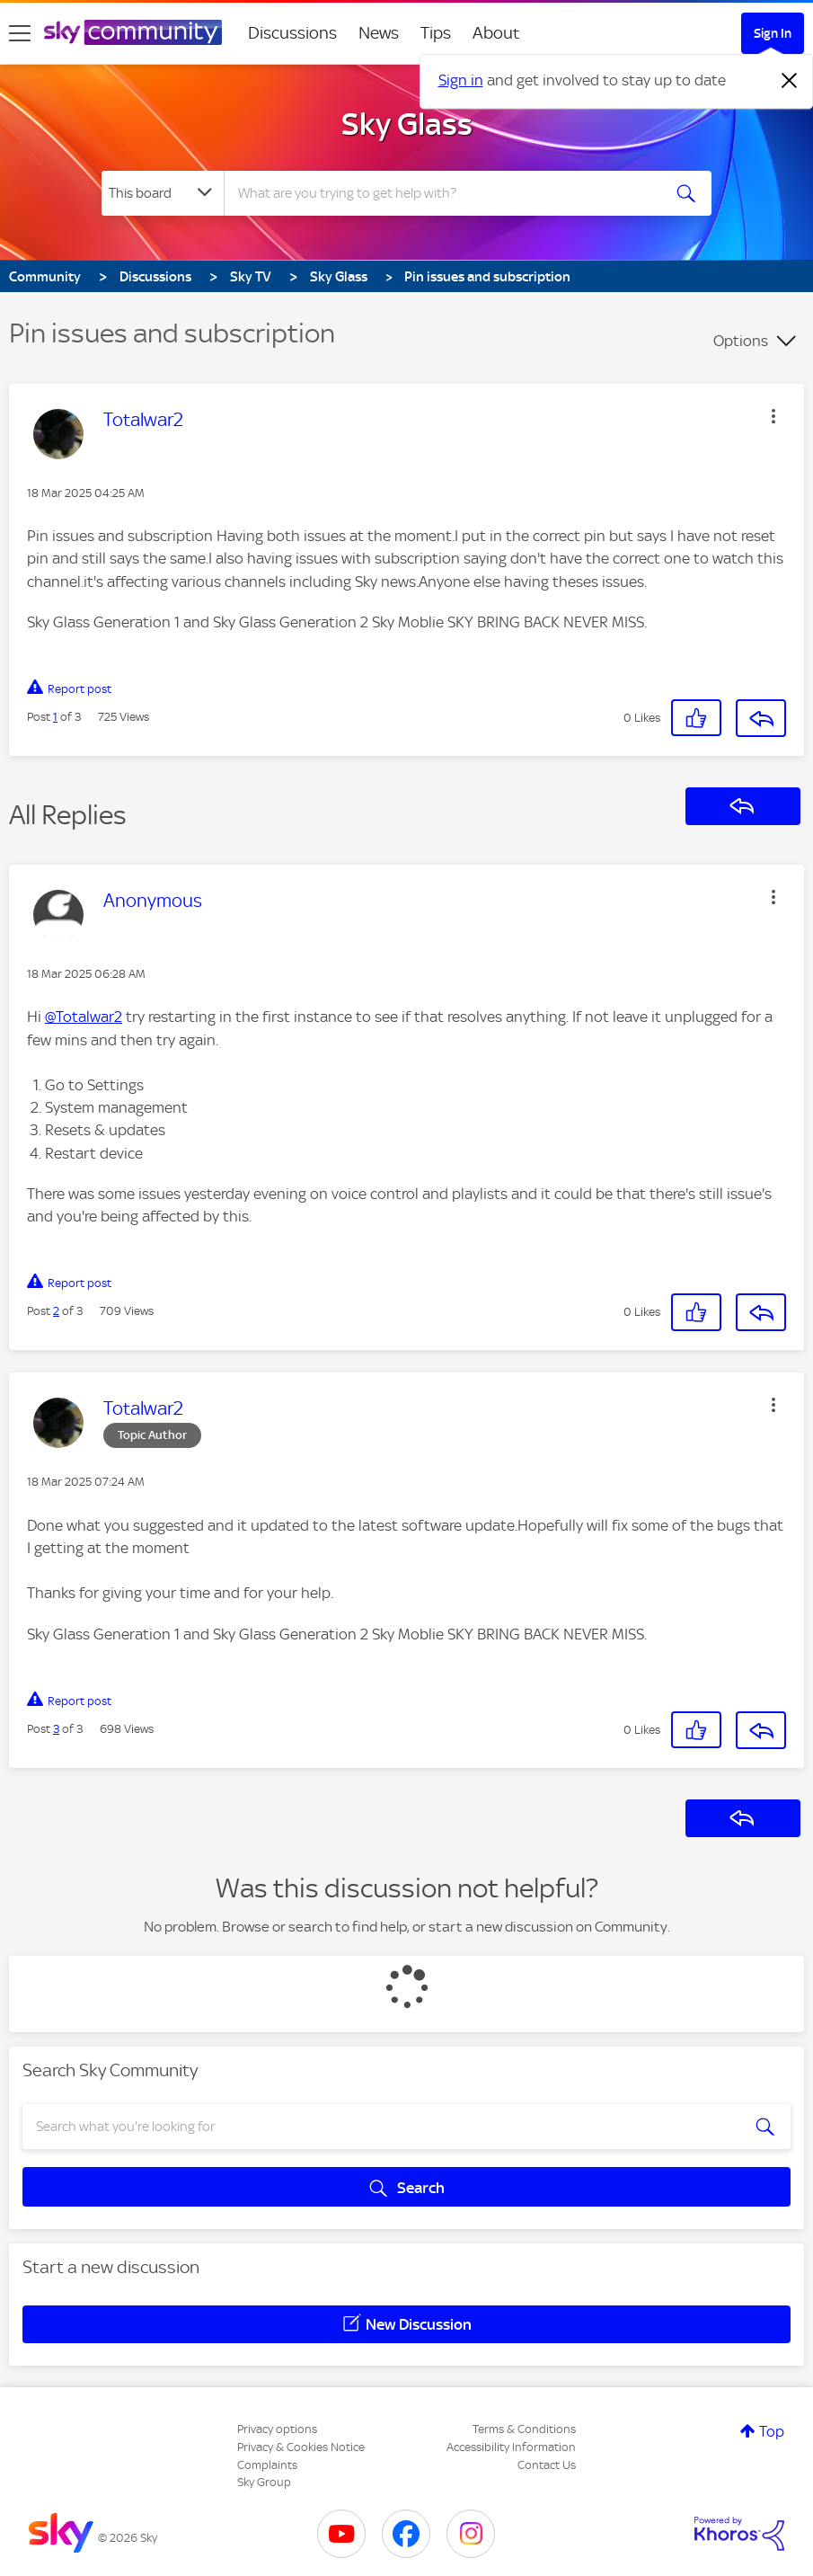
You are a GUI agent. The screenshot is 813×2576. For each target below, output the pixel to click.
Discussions (292, 32)
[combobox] (444, 193)
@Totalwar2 (83, 1017)
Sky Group (264, 2482)
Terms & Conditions (524, 2429)
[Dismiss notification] (789, 81)
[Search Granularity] (163, 193)
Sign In (772, 33)
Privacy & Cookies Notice (301, 2447)
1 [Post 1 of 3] (55, 717)
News (378, 32)
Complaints (267, 2465)
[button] (773, 416)
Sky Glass (407, 124)
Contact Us (546, 2465)
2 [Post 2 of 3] (56, 1311)
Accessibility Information (511, 2447)
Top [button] (771, 2431)
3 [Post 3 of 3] (56, 1729)
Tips (435, 32)
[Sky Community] (133, 32)
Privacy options (277, 2429)
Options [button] (740, 341)
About (496, 32)
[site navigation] (20, 33)
